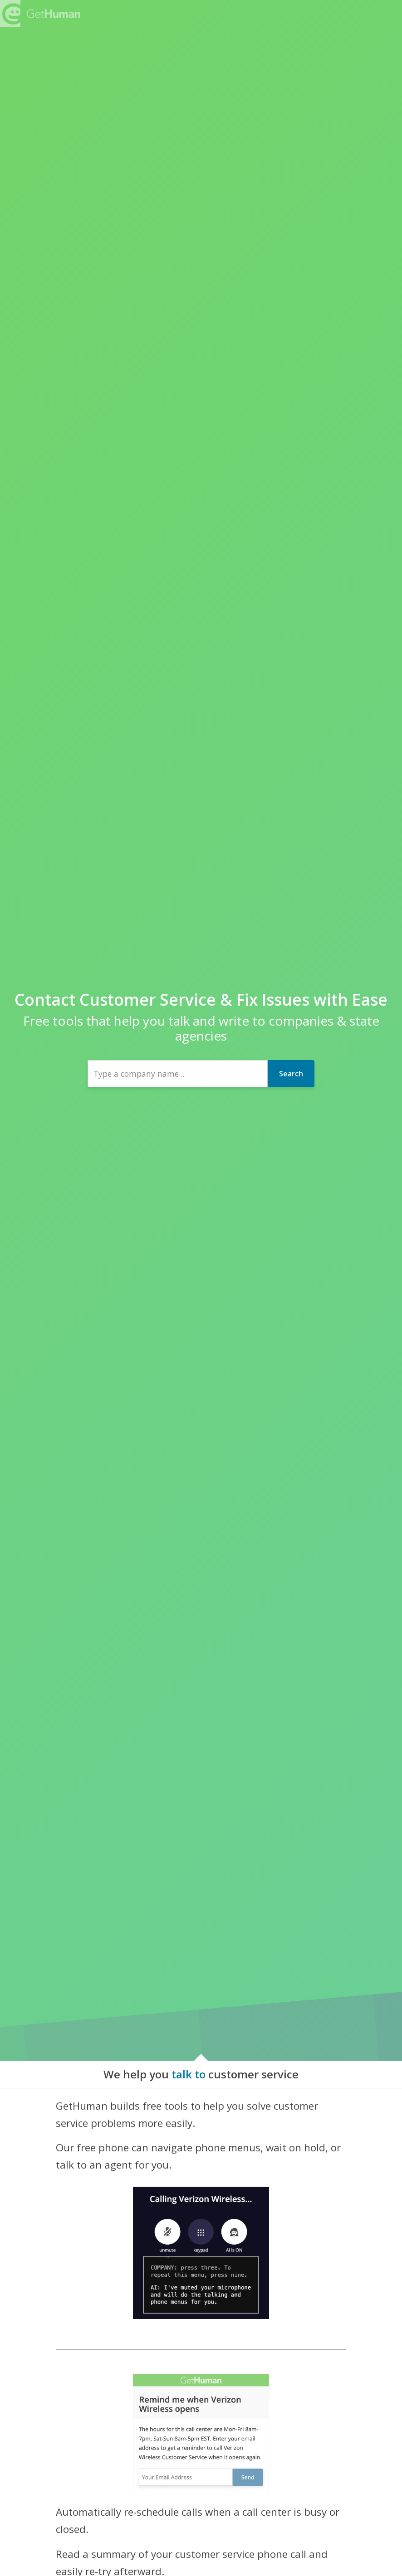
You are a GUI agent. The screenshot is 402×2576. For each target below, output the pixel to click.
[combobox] (178, 1073)
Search (291, 1074)
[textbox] (178, 1073)
